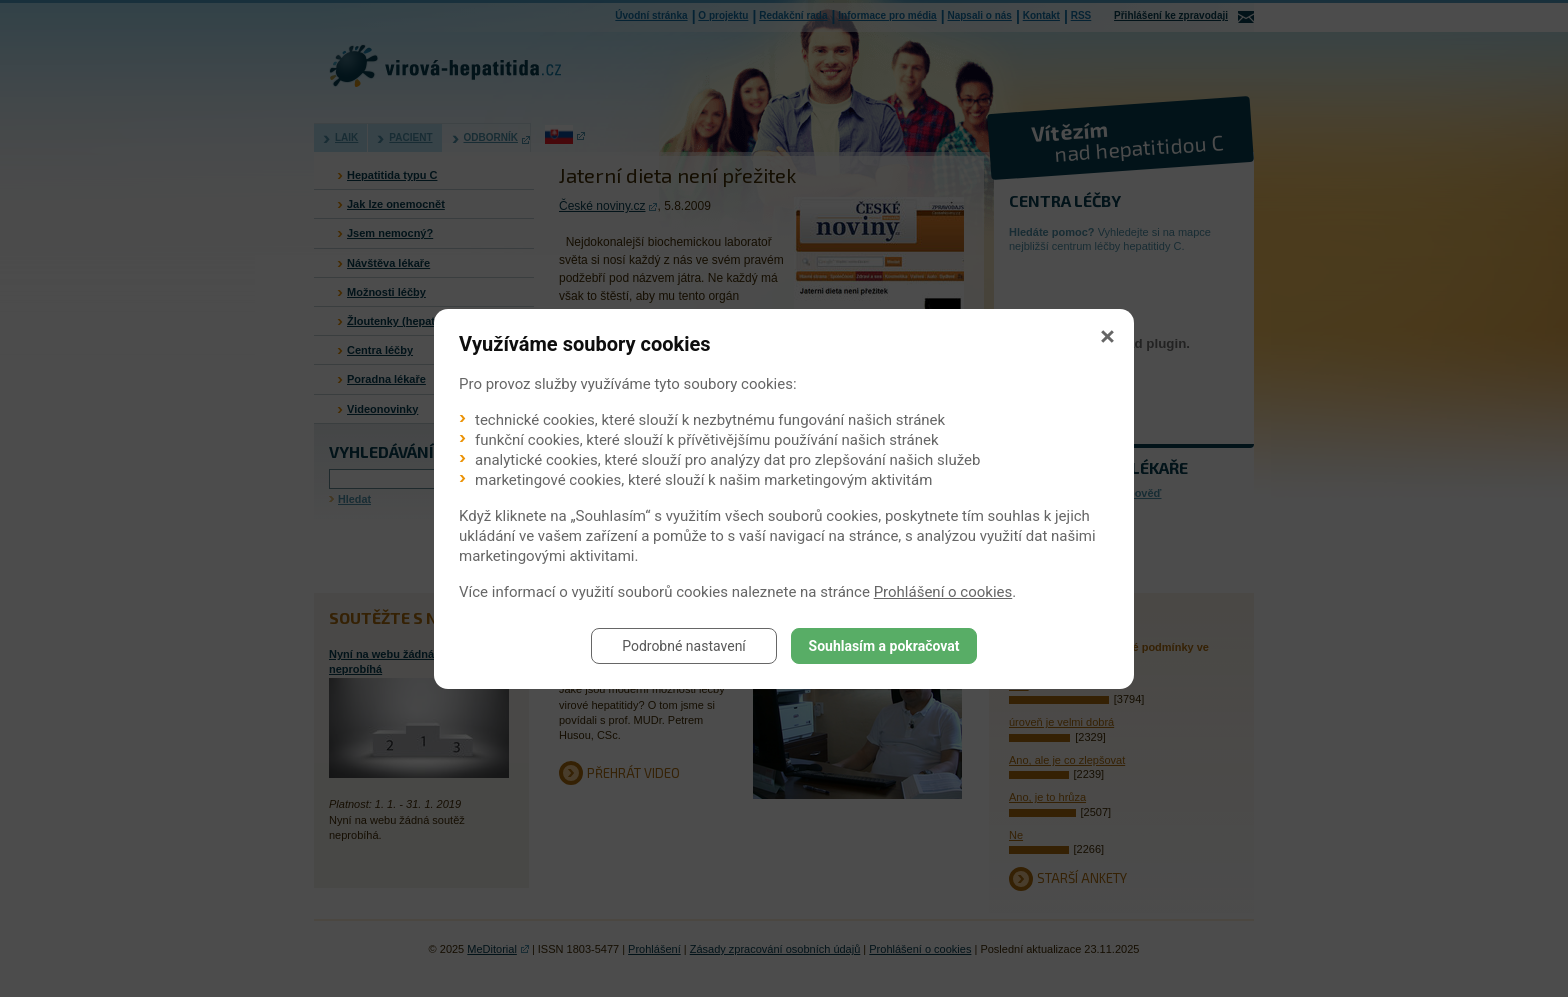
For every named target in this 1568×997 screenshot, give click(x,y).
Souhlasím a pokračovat (884, 646)
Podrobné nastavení (684, 646)
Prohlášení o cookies (943, 592)
